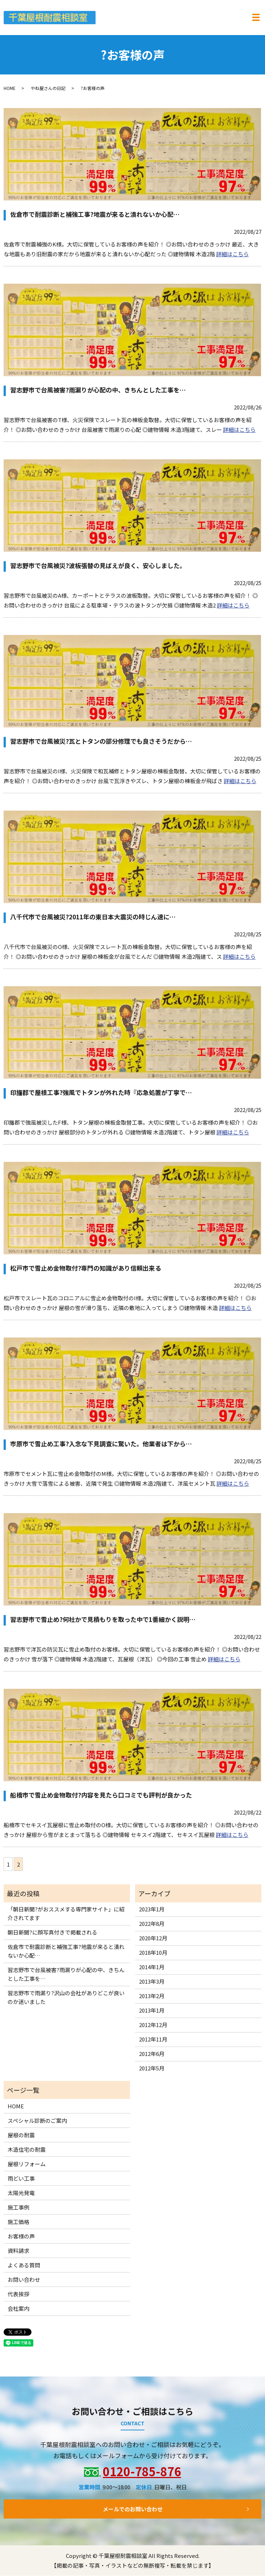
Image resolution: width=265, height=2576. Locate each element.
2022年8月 (151, 1924)
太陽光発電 (21, 2193)
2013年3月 (151, 1981)
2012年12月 (153, 2025)
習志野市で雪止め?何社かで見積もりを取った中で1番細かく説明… (102, 1619)
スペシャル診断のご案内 (37, 2120)
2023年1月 (151, 1909)
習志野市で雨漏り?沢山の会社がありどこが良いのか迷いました (66, 1997)
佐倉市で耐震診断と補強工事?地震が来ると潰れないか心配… (95, 214)
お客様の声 (21, 2236)
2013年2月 (151, 1996)
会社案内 (18, 2308)
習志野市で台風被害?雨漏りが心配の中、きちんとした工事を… (98, 390)
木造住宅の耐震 (27, 2149)
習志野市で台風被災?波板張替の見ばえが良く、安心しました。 (98, 565)
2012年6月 (151, 2054)
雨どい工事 (21, 2178)
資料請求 (18, 2250)
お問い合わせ (24, 2279)
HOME (10, 88)
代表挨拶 (18, 2294)
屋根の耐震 (21, 2135)
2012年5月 (151, 2068)
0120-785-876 (142, 2471)
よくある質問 (24, 2265)
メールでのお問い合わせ (133, 2509)
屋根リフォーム (27, 2164)
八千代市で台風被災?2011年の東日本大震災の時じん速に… (93, 917)
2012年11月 (153, 2039)
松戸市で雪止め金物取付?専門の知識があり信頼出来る (85, 1268)
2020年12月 (153, 1938)
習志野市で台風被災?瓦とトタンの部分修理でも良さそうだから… (101, 741)
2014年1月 (151, 1967)
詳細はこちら (232, 254)
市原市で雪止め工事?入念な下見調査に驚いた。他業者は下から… (101, 1443)
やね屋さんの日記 (48, 88)
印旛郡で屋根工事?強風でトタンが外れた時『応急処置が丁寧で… (101, 1092)
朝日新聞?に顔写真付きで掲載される (52, 1932)
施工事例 (18, 2207)
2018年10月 (153, 1953)
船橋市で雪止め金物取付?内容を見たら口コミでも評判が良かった (101, 1795)
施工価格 (18, 2221)
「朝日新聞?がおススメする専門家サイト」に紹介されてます (66, 1914)
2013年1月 (151, 2010)
